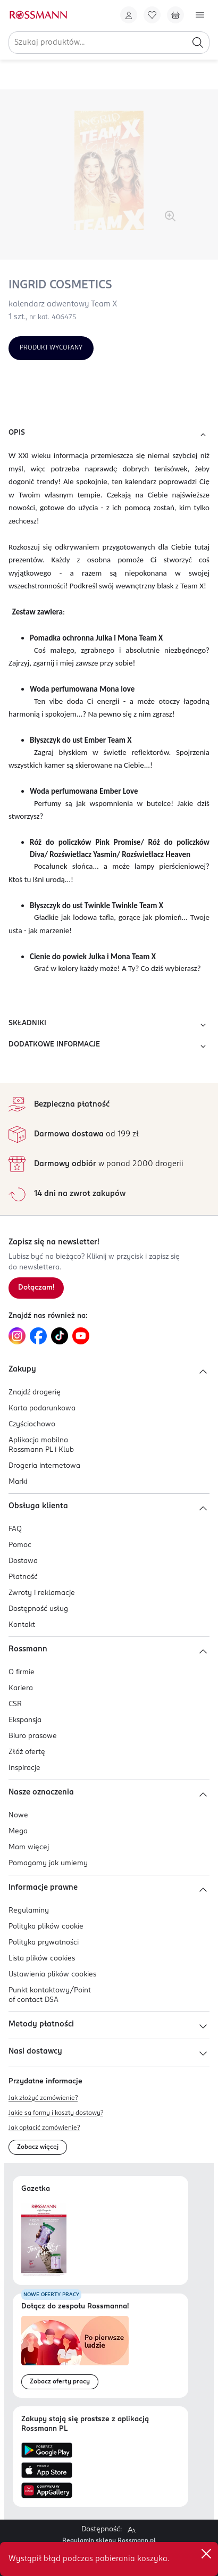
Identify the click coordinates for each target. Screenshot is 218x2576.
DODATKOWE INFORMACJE (109, 1046)
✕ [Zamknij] (206, 2553)
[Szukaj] (197, 42)
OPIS (109, 434)
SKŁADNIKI (109, 1025)
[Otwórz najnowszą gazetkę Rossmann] (43, 2239)
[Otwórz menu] (199, 15)
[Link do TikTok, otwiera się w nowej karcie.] (59, 1335)
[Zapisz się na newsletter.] (36, 1288)
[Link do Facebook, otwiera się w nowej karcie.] (38, 1335)
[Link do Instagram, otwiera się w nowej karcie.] (17, 1335)
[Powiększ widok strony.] (131, 2529)
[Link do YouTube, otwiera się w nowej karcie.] (80, 1335)
